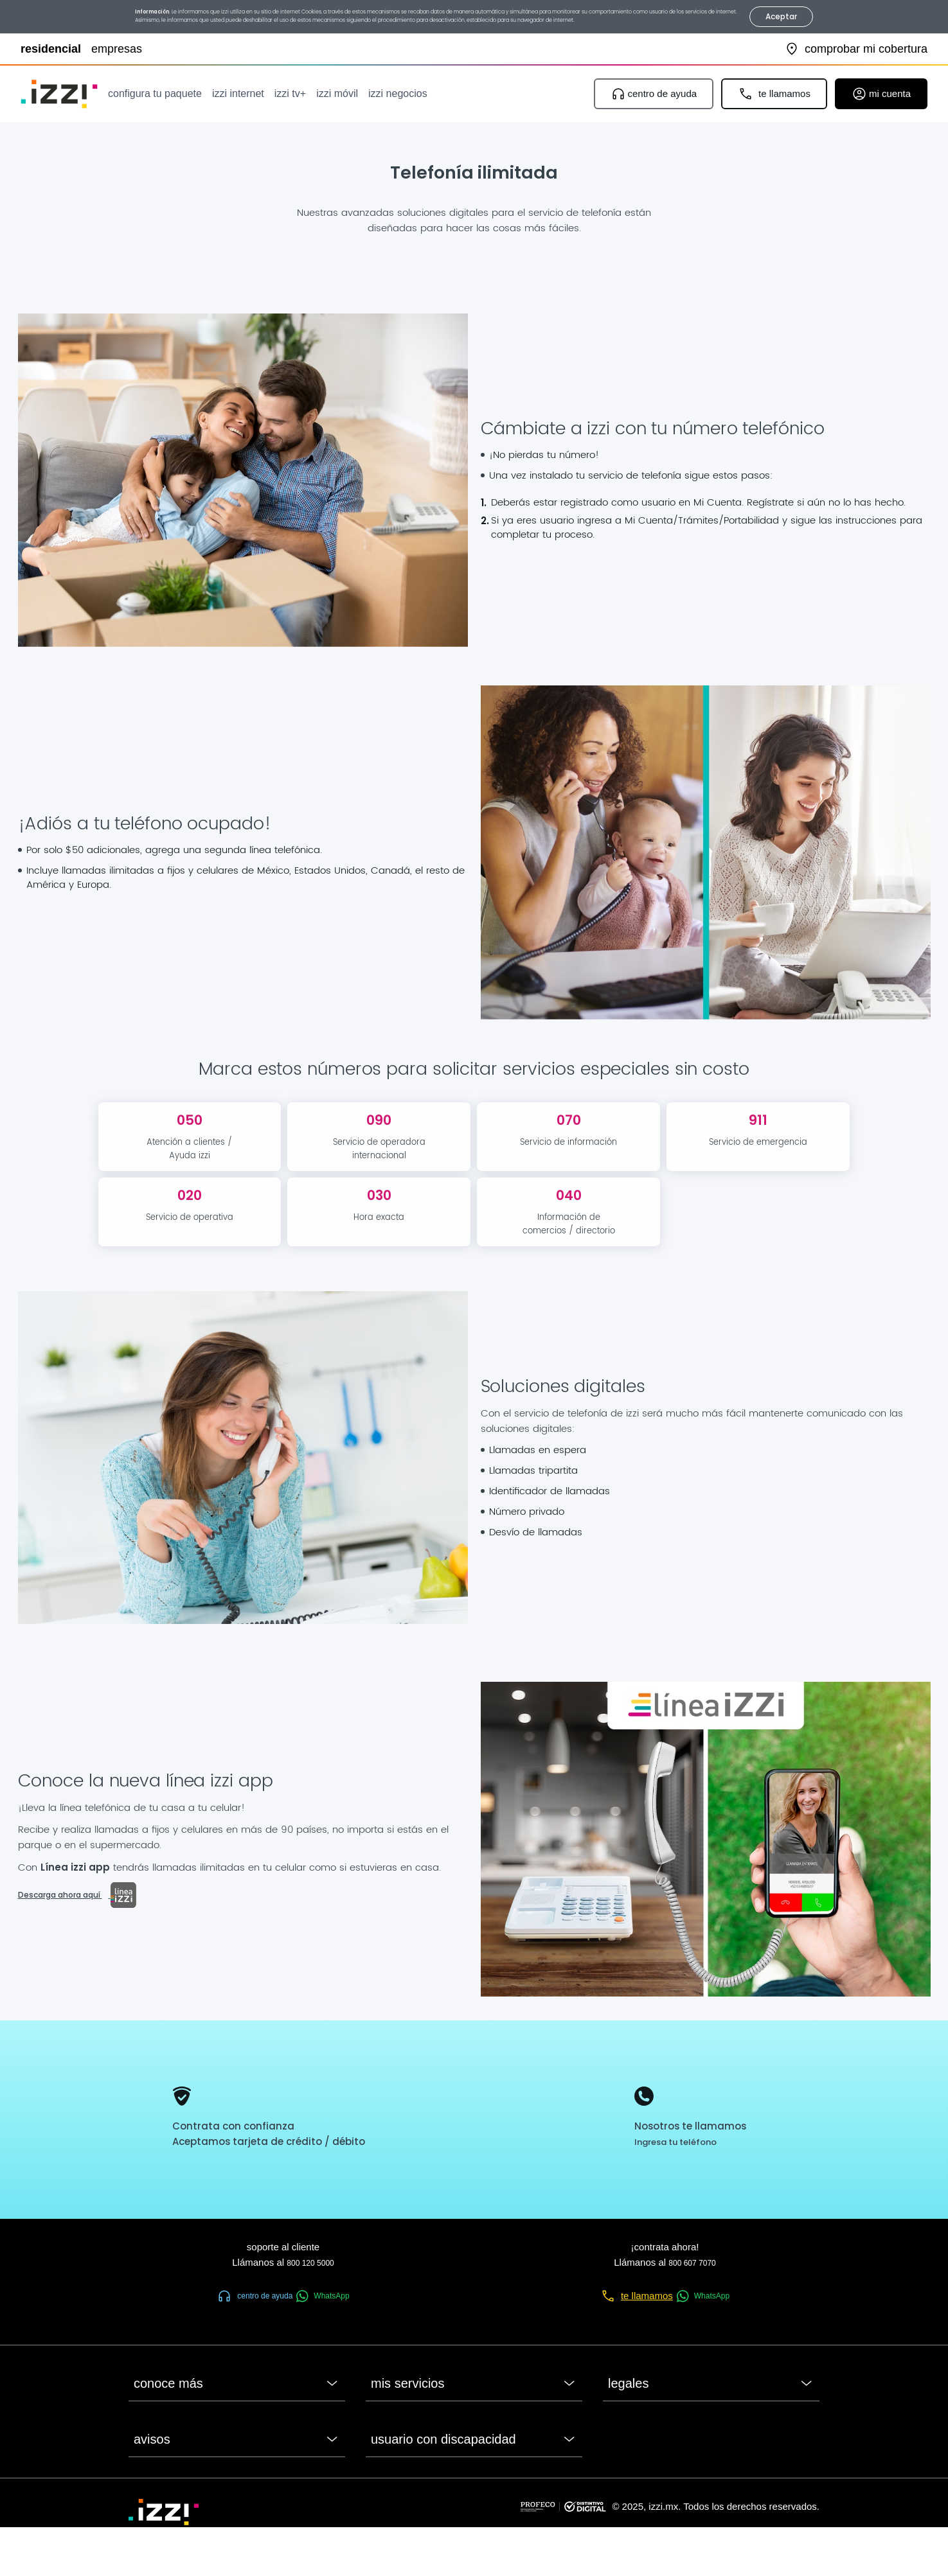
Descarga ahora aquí (77, 1894)
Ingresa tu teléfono (675, 2142)
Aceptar (782, 16)
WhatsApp (322, 2296)
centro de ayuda (254, 2296)
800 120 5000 (310, 2263)
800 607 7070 (691, 2263)
